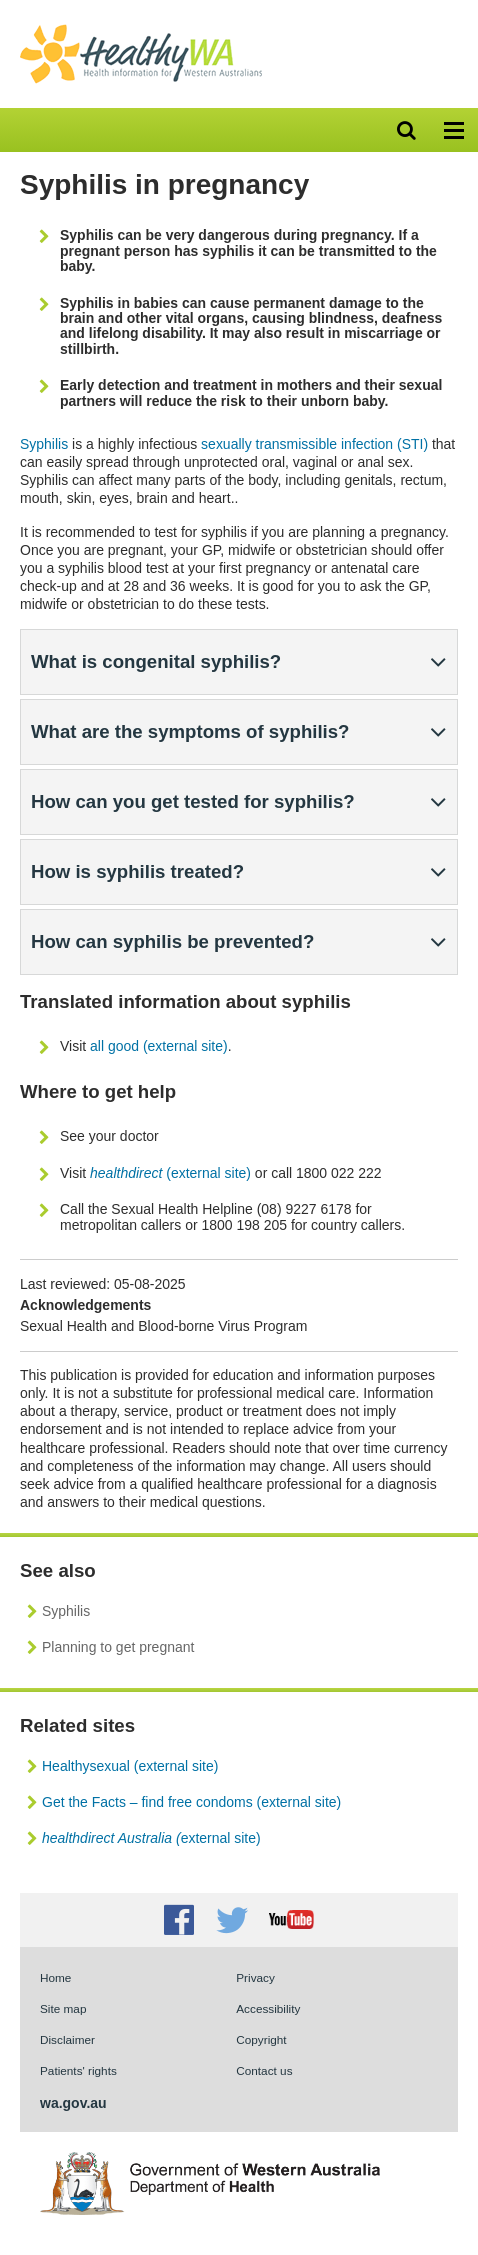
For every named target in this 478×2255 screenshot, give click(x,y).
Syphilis (44, 444)
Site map (63, 2008)
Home (55, 1977)
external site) (151, 1838)
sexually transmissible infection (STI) (314, 444)
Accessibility (268, 2008)
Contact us (264, 2070)
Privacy (255, 1977)
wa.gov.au (73, 2103)
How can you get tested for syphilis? (193, 801)
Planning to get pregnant (118, 1647)
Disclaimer (67, 2039)
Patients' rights (78, 2070)
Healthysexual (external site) (130, 1766)
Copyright (261, 2039)
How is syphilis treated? (137, 871)
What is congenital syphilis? (156, 661)
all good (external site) (159, 1046)
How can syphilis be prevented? (172, 941)
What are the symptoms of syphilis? (190, 731)
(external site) (170, 1173)
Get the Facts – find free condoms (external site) (191, 1802)
